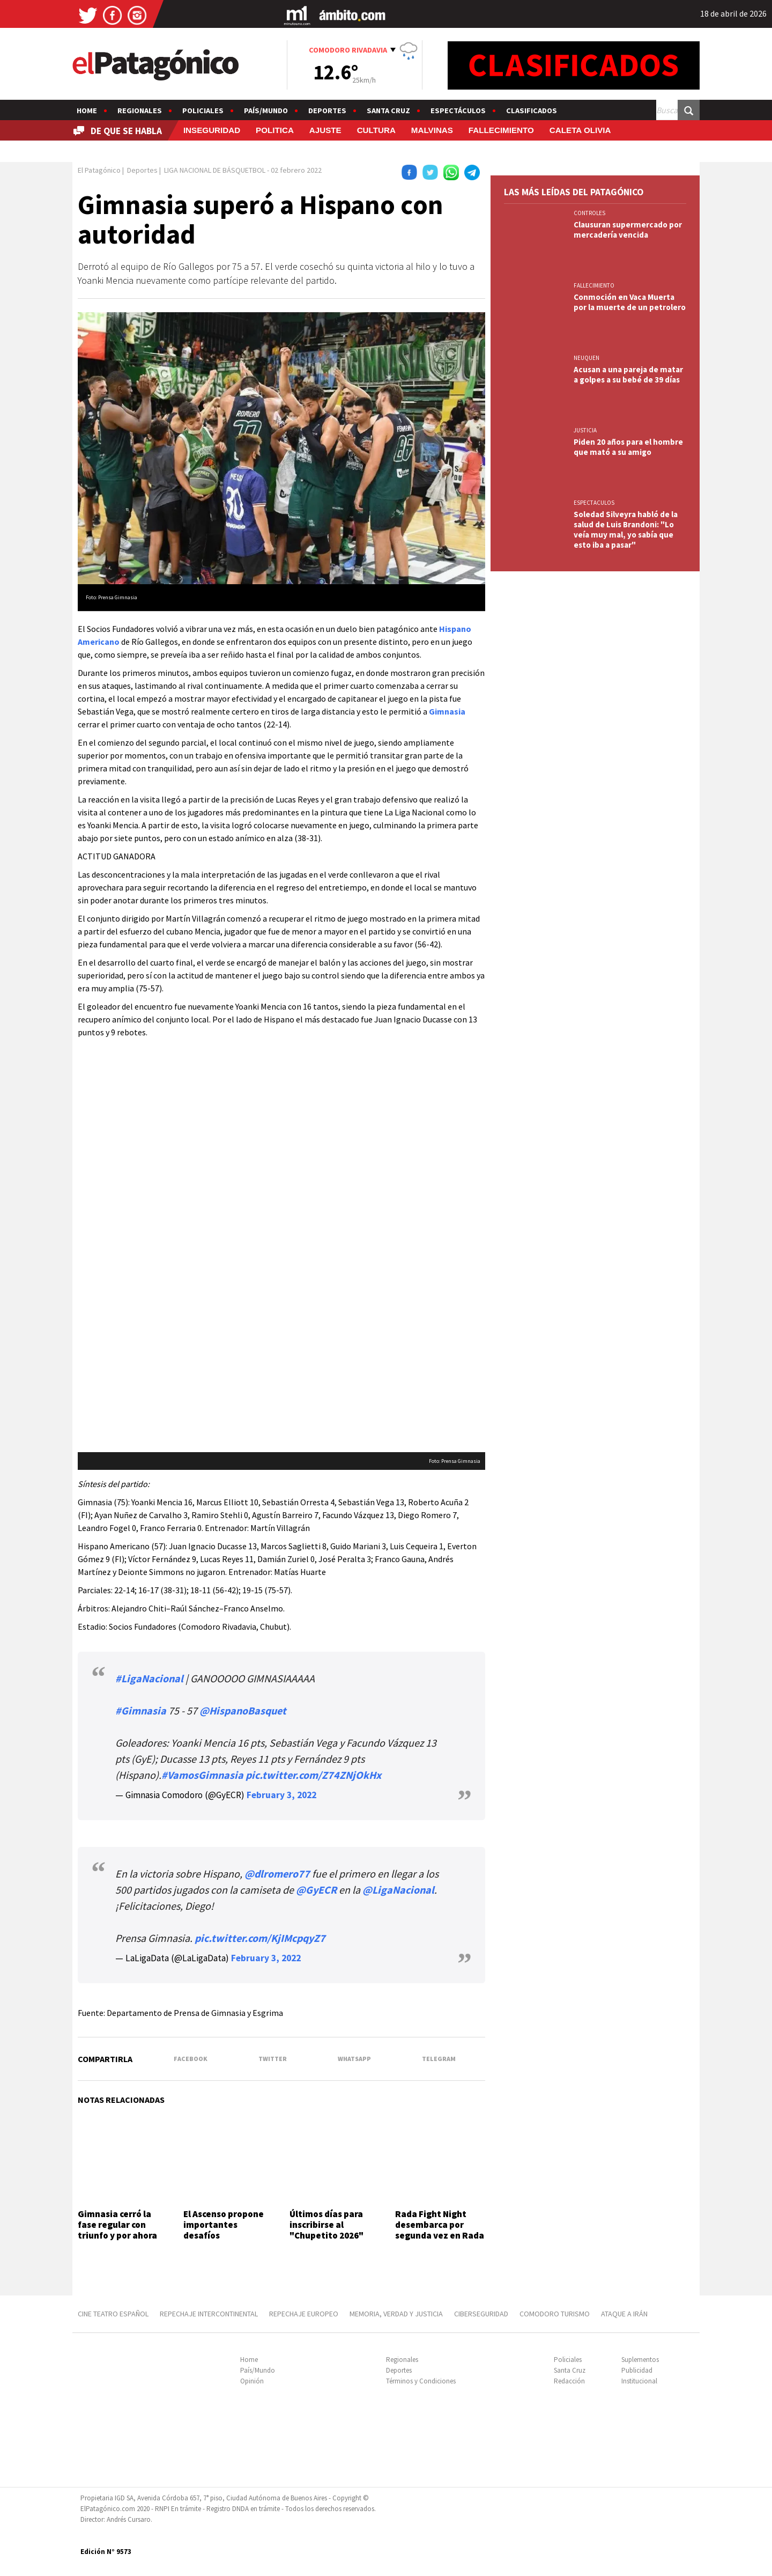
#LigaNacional (149, 1678)
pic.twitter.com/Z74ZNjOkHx (313, 1775)
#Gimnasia (140, 1710)
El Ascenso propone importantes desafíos (223, 2225)
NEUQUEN (586, 358)
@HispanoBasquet (242, 1710)
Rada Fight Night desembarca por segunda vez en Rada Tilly (439, 2230)
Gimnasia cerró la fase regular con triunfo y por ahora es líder (117, 2230)
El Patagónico (99, 170)
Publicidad (636, 2370)
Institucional (639, 2381)
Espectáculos (458, 110)
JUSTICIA (585, 430)
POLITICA (275, 130)
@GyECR (316, 1889)
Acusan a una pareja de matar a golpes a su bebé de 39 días (628, 374)
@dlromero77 (277, 1873)
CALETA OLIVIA (580, 130)
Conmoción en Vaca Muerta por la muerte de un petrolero (630, 302)
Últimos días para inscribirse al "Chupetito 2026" (326, 2225)
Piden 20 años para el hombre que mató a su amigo (628, 447)
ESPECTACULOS (594, 502)
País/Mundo (266, 110)
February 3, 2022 (281, 1795)
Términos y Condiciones (421, 2381)
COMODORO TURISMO (554, 2314)
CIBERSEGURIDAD (481, 2314)
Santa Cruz (388, 110)
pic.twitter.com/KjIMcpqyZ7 (260, 1938)
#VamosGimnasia (202, 1775)
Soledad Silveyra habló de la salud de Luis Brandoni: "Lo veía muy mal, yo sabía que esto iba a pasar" (626, 529)
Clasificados (531, 110)
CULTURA (376, 130)
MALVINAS (432, 130)
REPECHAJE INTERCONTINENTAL (209, 2314)
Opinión (252, 2381)
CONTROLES (589, 213)
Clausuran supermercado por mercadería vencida (628, 229)
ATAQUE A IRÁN (624, 2314)
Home (87, 110)
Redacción (569, 2381)
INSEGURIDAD (211, 130)
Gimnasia (447, 711)
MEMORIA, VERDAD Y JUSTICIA (396, 2314)
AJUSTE (325, 130)
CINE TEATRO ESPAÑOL (113, 2314)
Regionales (139, 110)
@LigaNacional (398, 1889)
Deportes (327, 110)
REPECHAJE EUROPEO (303, 2314)
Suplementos (640, 2359)
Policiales (203, 110)
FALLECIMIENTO (501, 130)
